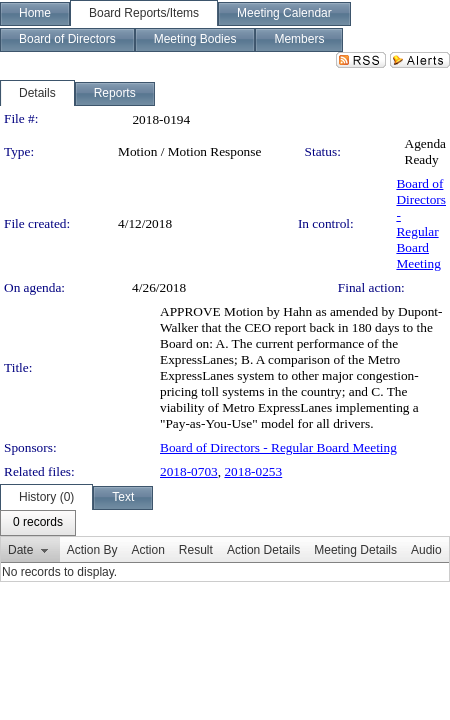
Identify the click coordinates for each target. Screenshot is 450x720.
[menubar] (38, 523)
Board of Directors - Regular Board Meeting (421, 223)
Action (147, 550)
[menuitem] (38, 523)
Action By (92, 550)
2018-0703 (189, 471)
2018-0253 (253, 471)
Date (20, 550)
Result (196, 550)
